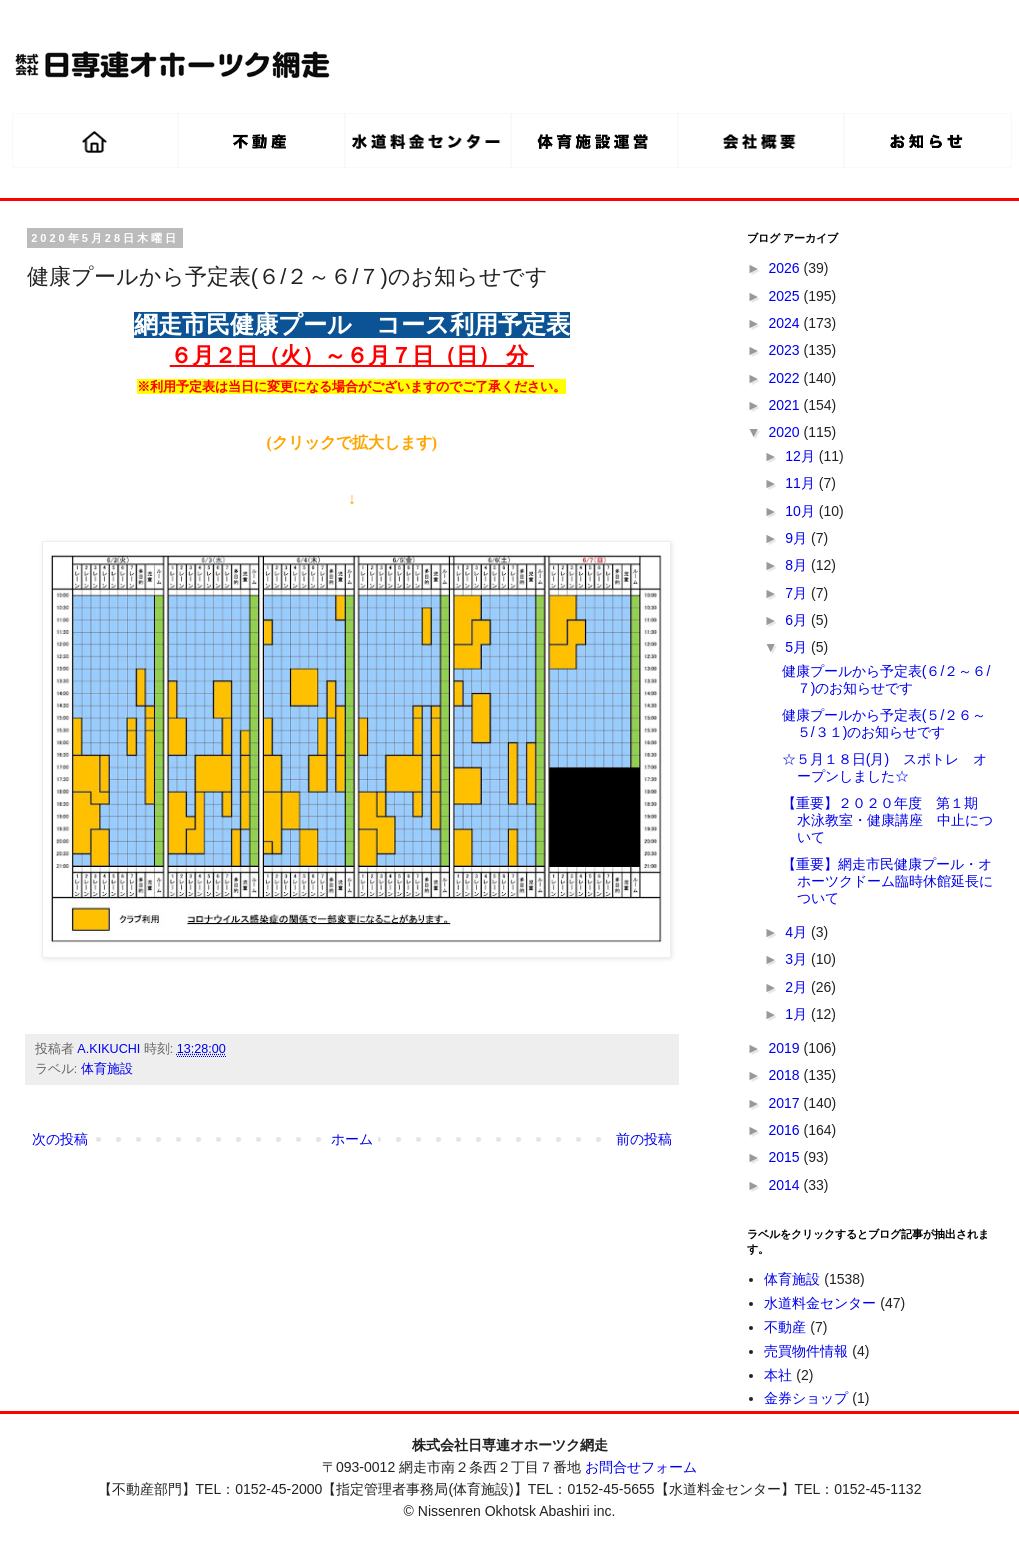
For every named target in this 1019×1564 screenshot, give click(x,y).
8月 (798, 565)
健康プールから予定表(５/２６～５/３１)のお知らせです (884, 723)
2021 (785, 405)
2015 (785, 1157)
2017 (785, 1103)
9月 (798, 538)
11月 (801, 483)
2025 (785, 296)
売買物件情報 (806, 1351)
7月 (798, 593)
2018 (785, 1075)
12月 (801, 456)
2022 (785, 378)
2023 (785, 350)
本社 (778, 1375)
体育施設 (107, 1069)
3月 (798, 959)
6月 (798, 620)
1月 (798, 1014)
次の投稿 (60, 1139)
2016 (785, 1130)
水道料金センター (820, 1303)
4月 (798, 932)
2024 (785, 323)
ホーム (352, 1139)
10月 (801, 511)
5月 (798, 647)
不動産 (785, 1327)
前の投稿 (644, 1139)
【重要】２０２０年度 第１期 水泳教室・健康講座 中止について (887, 820)
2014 (785, 1185)
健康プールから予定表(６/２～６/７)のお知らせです (886, 679)
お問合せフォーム (641, 1467)
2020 (785, 432)
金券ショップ (806, 1398)
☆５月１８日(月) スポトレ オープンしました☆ (884, 767)
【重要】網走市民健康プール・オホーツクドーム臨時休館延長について (887, 881)
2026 (785, 268)
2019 (785, 1048)
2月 (798, 987)
